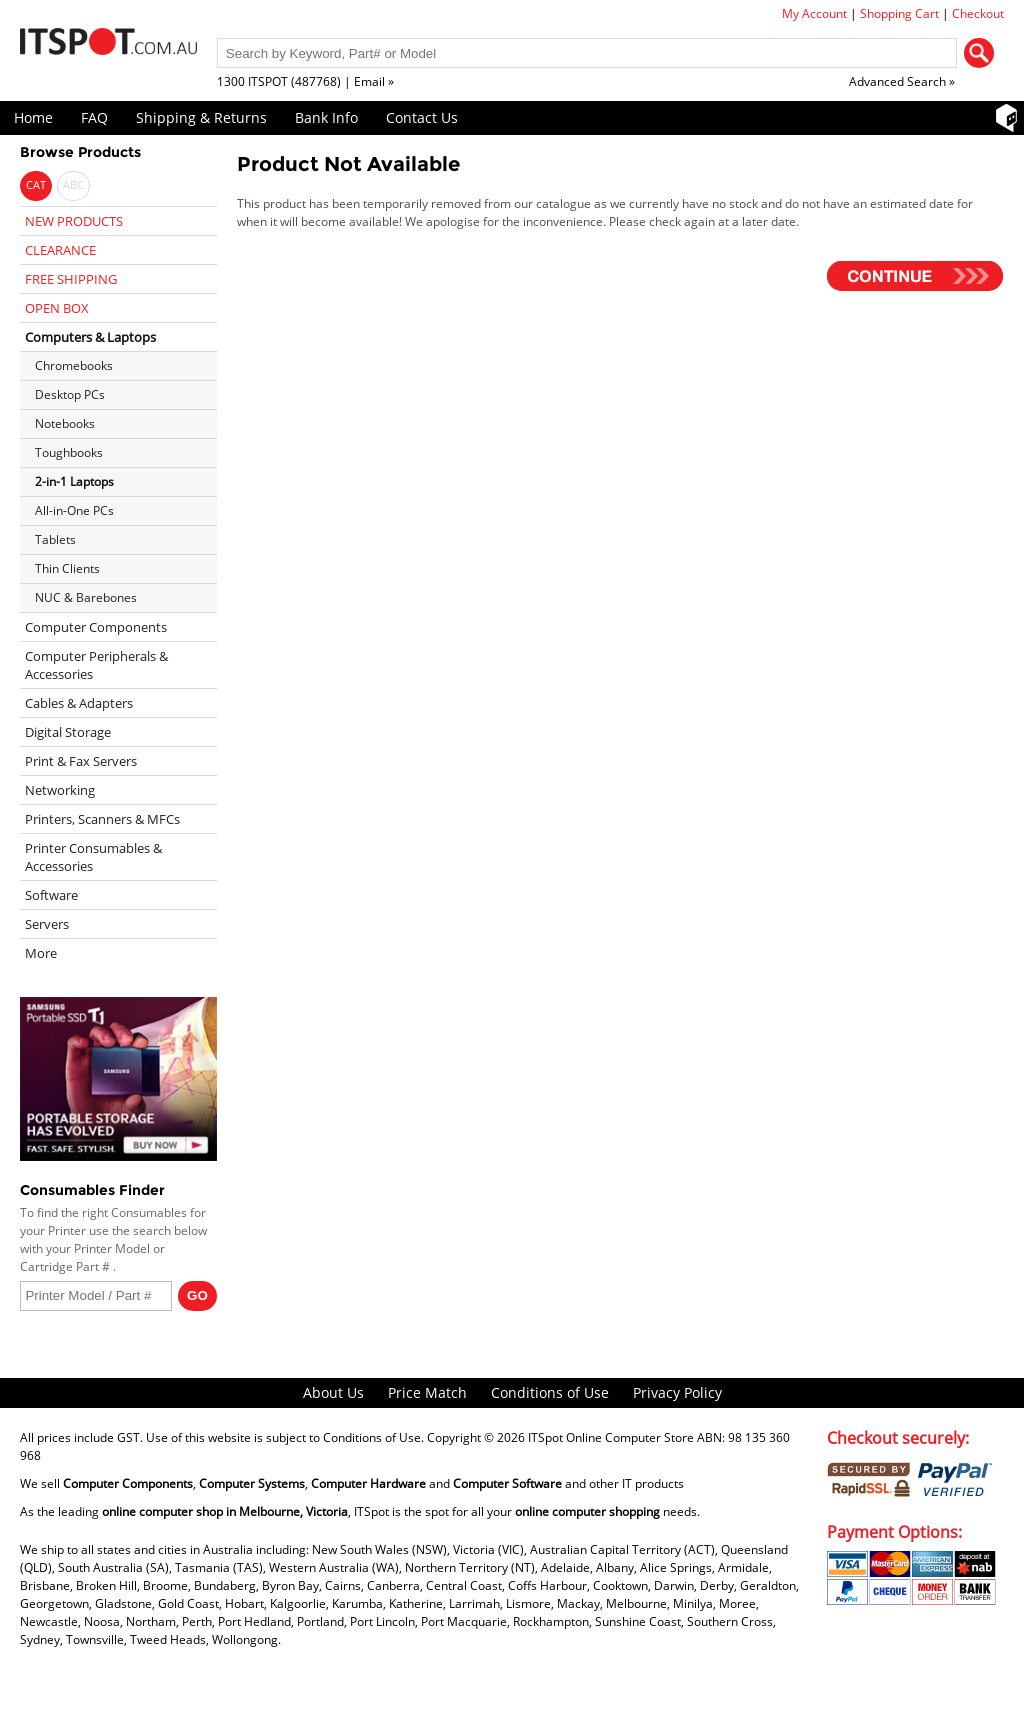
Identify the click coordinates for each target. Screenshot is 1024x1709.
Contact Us (422, 117)
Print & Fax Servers (81, 761)
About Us (333, 1392)
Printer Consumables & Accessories (93, 857)
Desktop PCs (70, 394)
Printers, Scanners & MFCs (102, 819)
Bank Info (326, 117)
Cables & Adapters (79, 703)
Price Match (427, 1392)
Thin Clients (67, 568)
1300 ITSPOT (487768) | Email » (305, 81)
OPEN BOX (57, 308)
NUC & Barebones (86, 597)
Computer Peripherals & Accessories (96, 665)
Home (33, 117)
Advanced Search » (902, 81)
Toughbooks (69, 452)
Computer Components (96, 627)
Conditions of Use (550, 1392)
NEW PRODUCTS (74, 221)
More (41, 953)
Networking (60, 790)
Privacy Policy (677, 1392)
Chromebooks (74, 365)
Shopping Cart (899, 13)
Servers (47, 924)
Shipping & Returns (201, 117)
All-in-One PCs (74, 510)
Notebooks (65, 423)
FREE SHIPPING (71, 279)
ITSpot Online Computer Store (611, 1437)
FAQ (94, 117)
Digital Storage (68, 732)
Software (51, 895)
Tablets (55, 539)
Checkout (978, 13)
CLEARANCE (60, 250)
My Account (814, 13)
